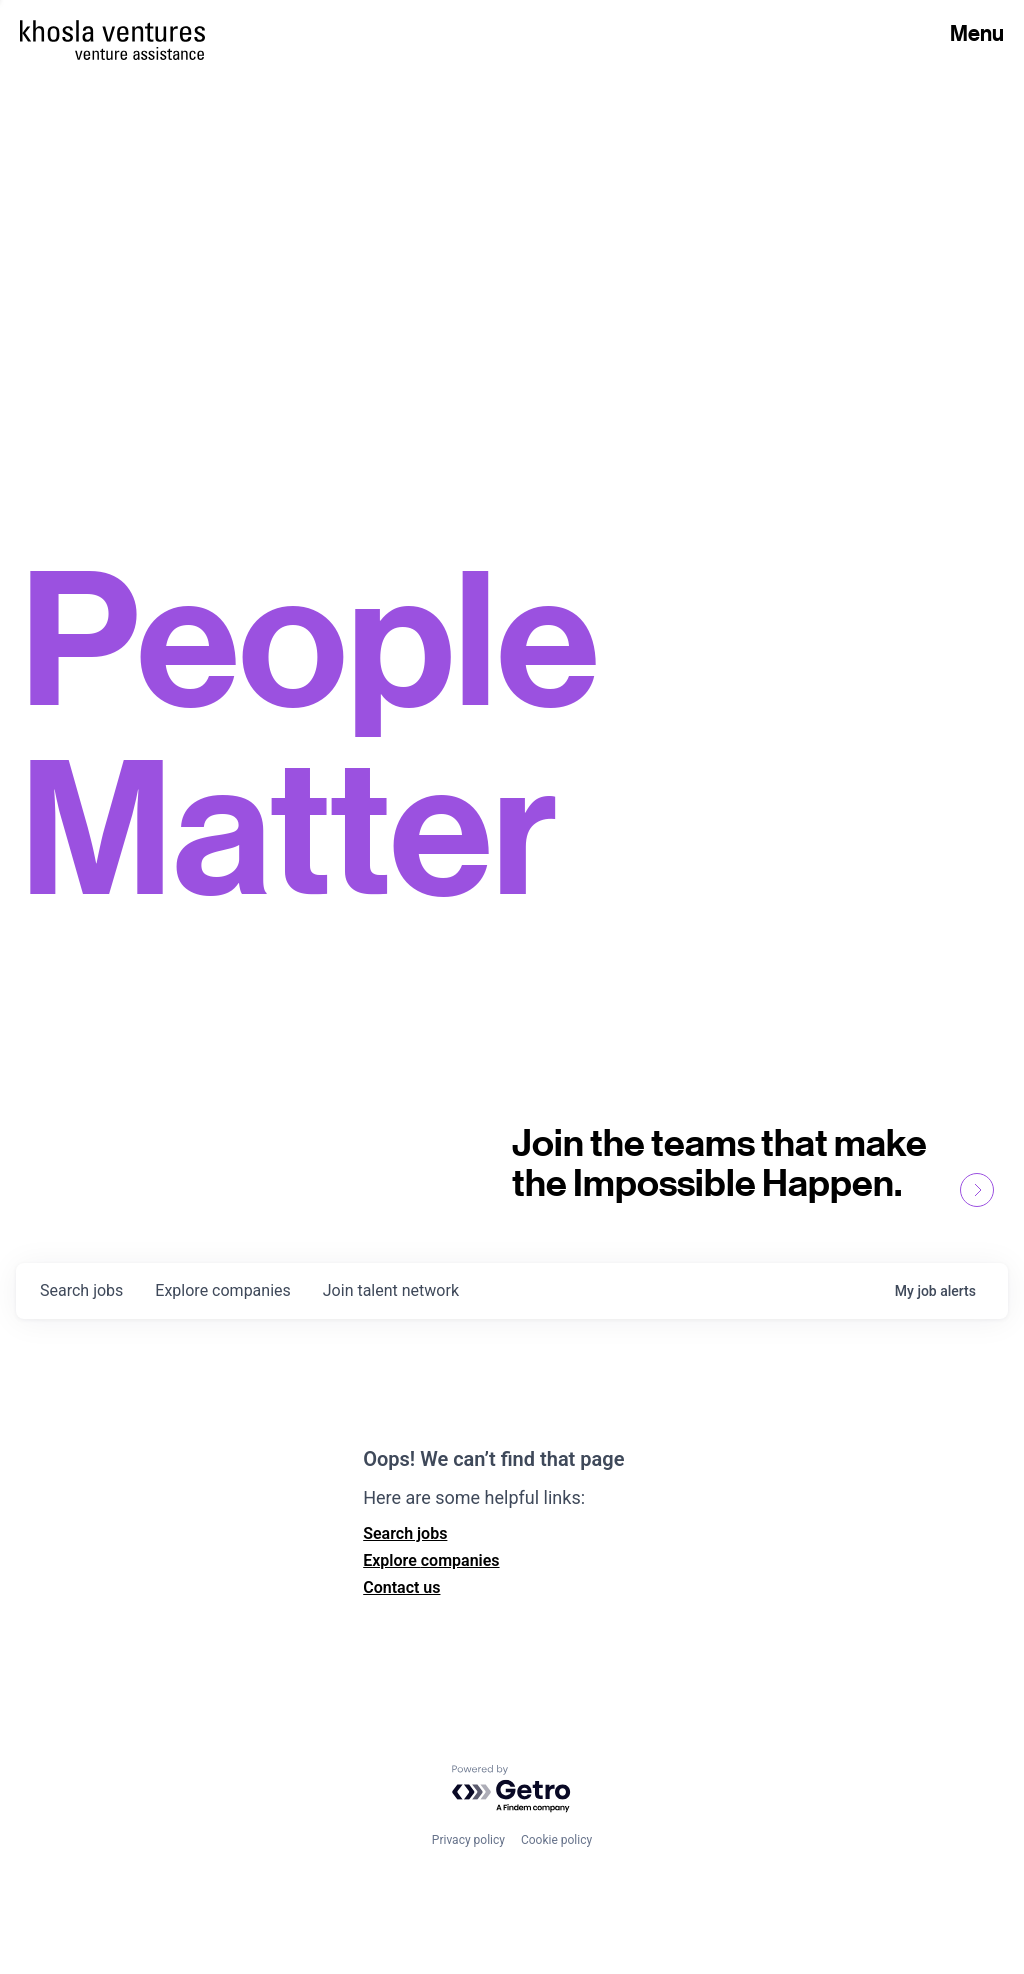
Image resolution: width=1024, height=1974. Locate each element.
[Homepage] (112, 31)
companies (222, 1290)
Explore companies (431, 1560)
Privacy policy (468, 1840)
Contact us (401, 1587)
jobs (81, 1290)
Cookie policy (556, 1840)
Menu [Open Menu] (977, 33)
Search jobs (405, 1533)
